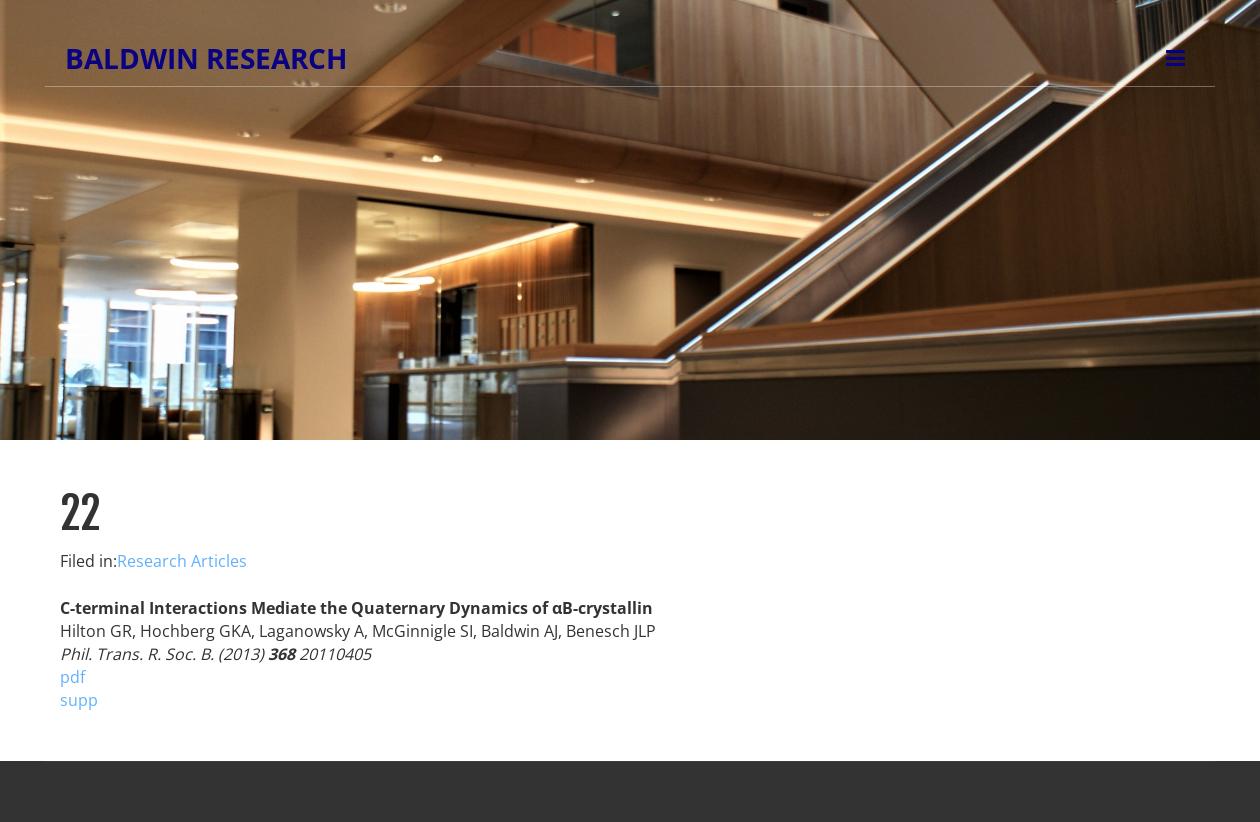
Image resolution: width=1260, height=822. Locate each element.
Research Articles (182, 561)
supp (79, 700)
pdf (72, 677)
